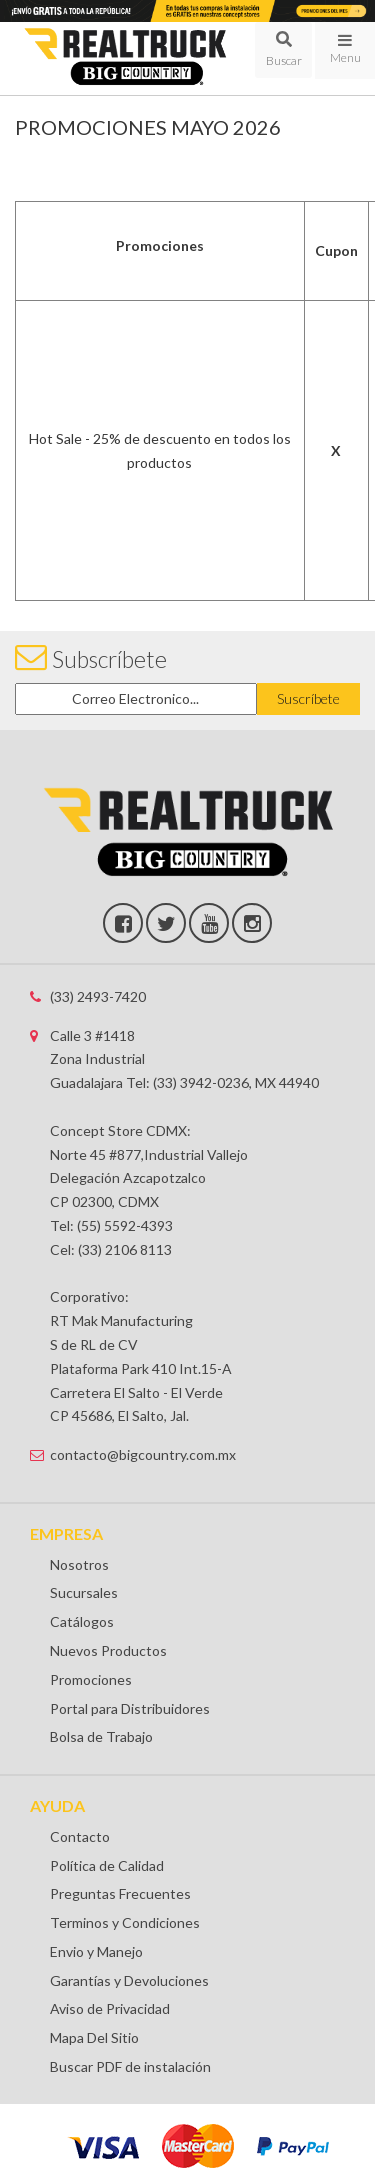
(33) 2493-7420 (98, 996)
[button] (283, 50)
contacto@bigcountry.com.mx (143, 1454)
